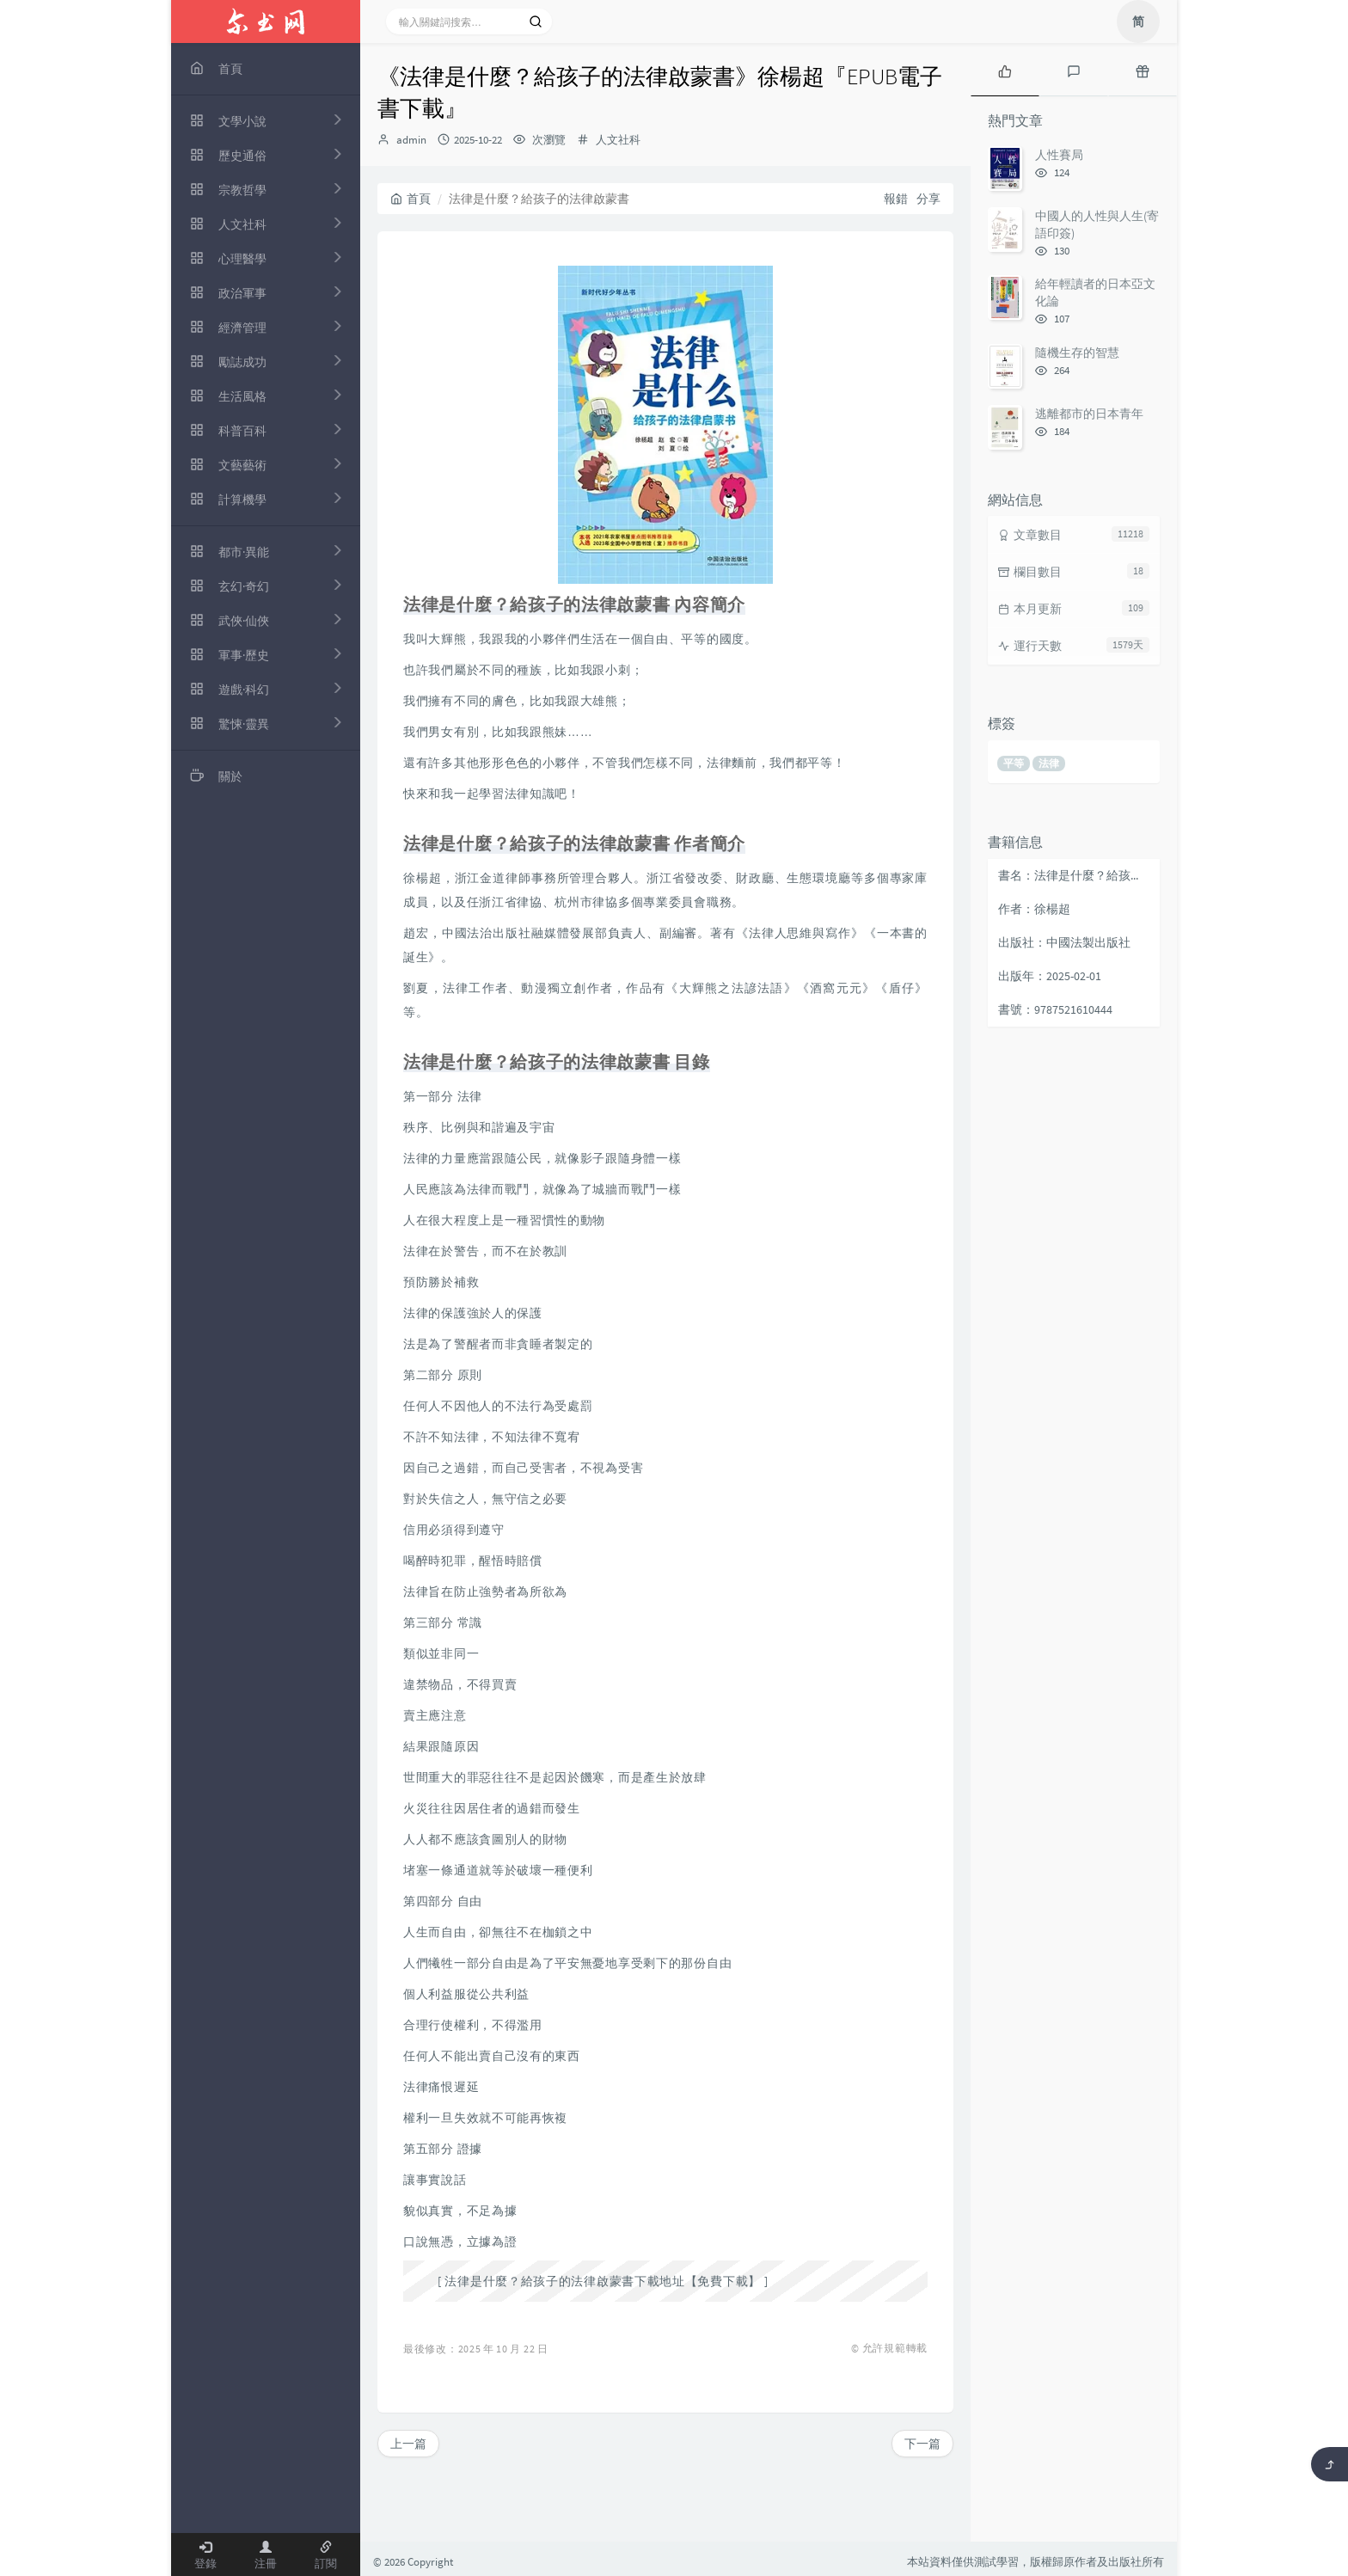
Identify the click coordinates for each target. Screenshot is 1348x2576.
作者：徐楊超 (1034, 909)
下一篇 (922, 2443)
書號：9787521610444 (1055, 1009)
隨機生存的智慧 (1077, 352)
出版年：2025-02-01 (1049, 976)
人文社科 (618, 139)
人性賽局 (1059, 155)
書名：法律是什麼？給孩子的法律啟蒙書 (1074, 875)
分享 (928, 198)
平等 (1013, 763)
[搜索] (535, 21)
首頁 (410, 198)
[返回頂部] (1329, 2464)
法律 (1049, 763)
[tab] (1005, 69)
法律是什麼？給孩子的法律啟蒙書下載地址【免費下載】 (602, 2281)
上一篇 (408, 2443)
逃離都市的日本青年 (1089, 413)
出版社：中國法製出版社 (1064, 942)
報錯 (896, 198)
